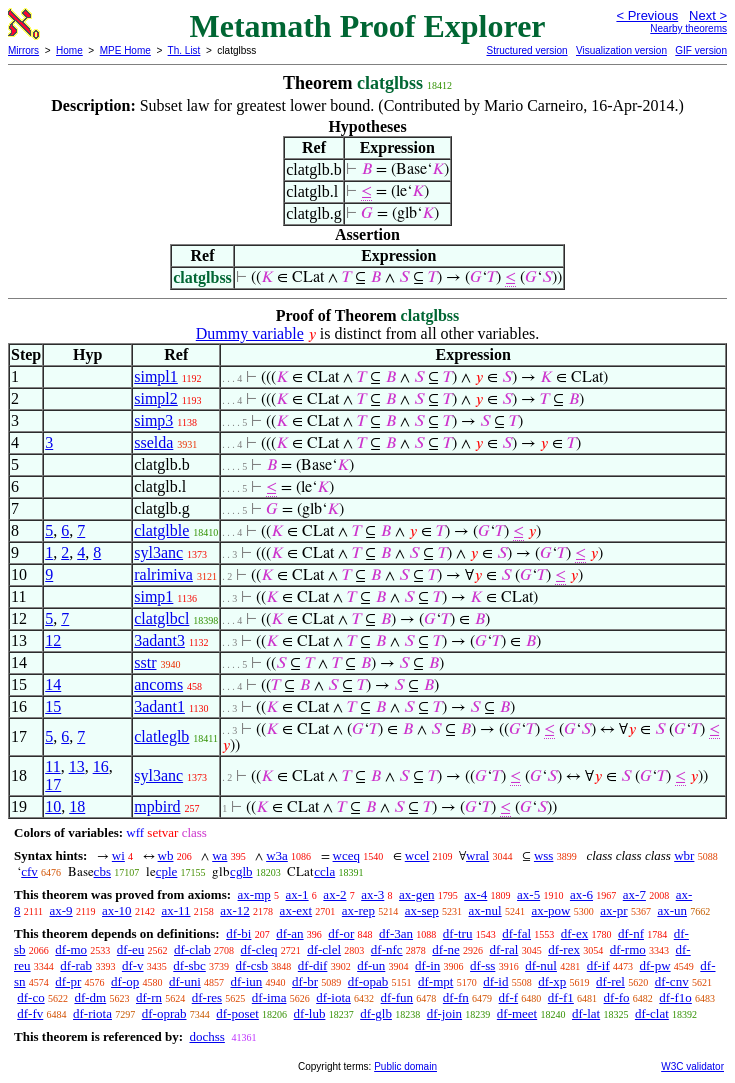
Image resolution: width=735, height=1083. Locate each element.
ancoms (158, 684)
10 (53, 806)
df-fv (30, 1013)
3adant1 (159, 706)
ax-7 (634, 894)
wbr (684, 855)
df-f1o (675, 997)
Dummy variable (250, 333)
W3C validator (692, 1066)
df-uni (185, 981)
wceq (346, 855)
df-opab (368, 981)
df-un (371, 965)
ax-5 (528, 894)
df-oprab (164, 1013)
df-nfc (387, 949)
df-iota (333, 997)
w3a (277, 855)
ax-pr (613, 910)
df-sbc (189, 965)
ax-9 (61, 910)
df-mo (71, 949)
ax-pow (550, 910)
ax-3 (372, 894)
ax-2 (334, 894)
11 (52, 766)
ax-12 (235, 910)
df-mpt (435, 981)
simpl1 (156, 376)
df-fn (456, 997)
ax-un (672, 910)
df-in (427, 965)
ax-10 (117, 910)
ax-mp (254, 894)
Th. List (184, 50)
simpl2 (156, 398)
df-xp (552, 981)
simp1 (153, 596)
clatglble (161, 530)
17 (53, 784)
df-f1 (561, 997)
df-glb (376, 1013)
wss (544, 855)
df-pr (68, 981)
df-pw (655, 965)
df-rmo (628, 949)
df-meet (517, 1013)
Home (69, 50)
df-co (30, 997)
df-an (289, 933)
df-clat (652, 1013)
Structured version (526, 50)
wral (477, 855)
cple (167, 871)
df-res (207, 997)
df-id (495, 981)
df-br (305, 981)
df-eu (130, 949)
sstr (145, 662)
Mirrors (23, 50)
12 (53, 640)
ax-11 (175, 910)
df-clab (192, 949)
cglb (241, 871)
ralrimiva (163, 574)
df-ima (269, 997)
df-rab (76, 965)
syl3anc (158, 552)
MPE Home (125, 50)
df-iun (247, 981)
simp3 (153, 420)
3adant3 (159, 640)
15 (53, 706)
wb (166, 855)
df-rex (564, 949)
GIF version (701, 50)
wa (219, 855)
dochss (206, 1036)
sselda (153, 442)
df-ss (482, 965)
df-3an (396, 933)
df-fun (397, 997)
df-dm (90, 997)
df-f (509, 997)
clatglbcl (161, 618)
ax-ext (296, 910)
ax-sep (422, 910)
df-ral (504, 949)
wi (118, 855)
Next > (708, 15)
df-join (444, 1013)
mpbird (157, 806)
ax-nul (484, 910)
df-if (598, 965)
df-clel (324, 949)
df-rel (610, 981)
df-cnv (672, 981)
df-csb (252, 965)
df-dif (313, 965)
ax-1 (297, 894)
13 (77, 766)
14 (53, 684)
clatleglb (161, 736)
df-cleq (259, 949)
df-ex (574, 933)
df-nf (631, 933)
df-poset (237, 1013)
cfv (29, 871)
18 (77, 806)
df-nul (541, 965)
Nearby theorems (688, 28)
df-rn (149, 997)
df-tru (458, 933)
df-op (125, 981)
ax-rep (358, 910)
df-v (133, 965)
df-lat (586, 1013)
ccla (324, 871)
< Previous (647, 15)
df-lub (310, 1013)
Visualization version (621, 50)
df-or (341, 933)
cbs (102, 871)
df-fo (617, 997)
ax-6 (581, 894)
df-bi (238, 933)
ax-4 (475, 894)
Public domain (405, 1066)
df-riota (92, 1013)
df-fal (516, 933)
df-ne (445, 949)
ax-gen (416, 894)
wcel (417, 855)
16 (101, 766)
